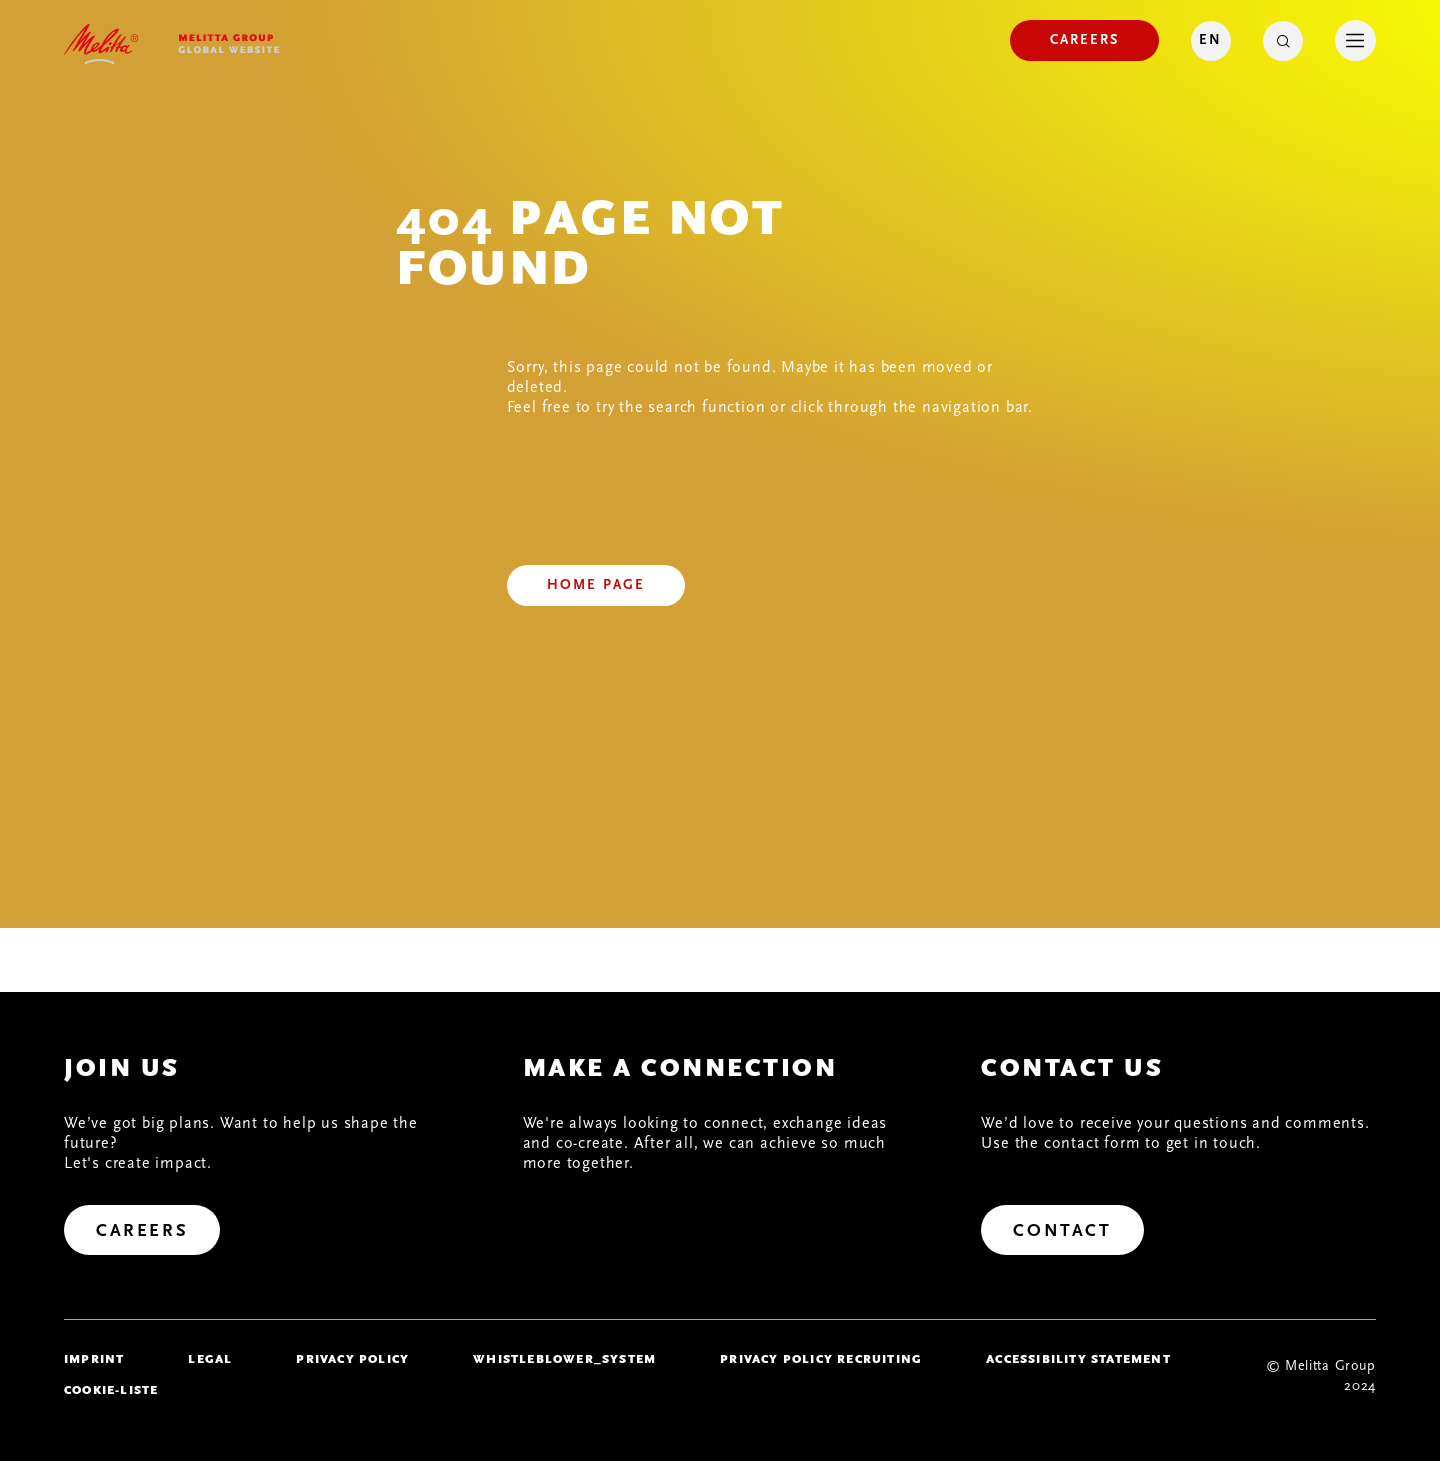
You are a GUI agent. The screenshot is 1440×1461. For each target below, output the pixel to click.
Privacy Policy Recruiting (821, 1359)
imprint (94, 1359)
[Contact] (1062, 1230)
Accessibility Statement (1078, 1359)
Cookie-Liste (111, 1390)
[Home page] (596, 585)
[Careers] (1084, 40)
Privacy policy (352, 1359)
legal (210, 1359)
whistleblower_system (564, 1359)
